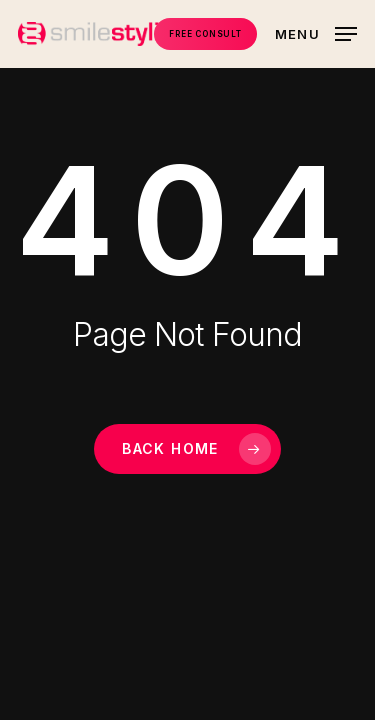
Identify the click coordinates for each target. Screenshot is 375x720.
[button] (316, 32)
